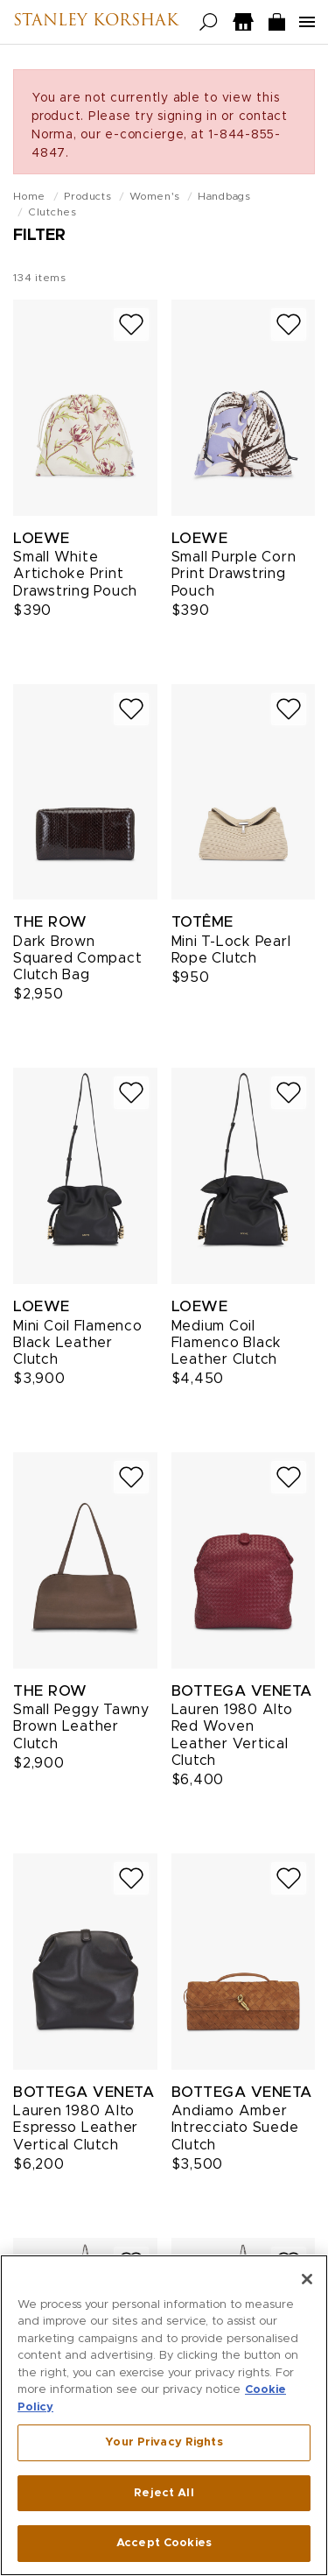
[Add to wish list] (131, 324)
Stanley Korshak (95, 22)
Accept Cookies (164, 2544)
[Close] (307, 2279)
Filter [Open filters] (39, 235)
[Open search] (208, 22)
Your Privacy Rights (163, 2443)
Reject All (163, 2494)
